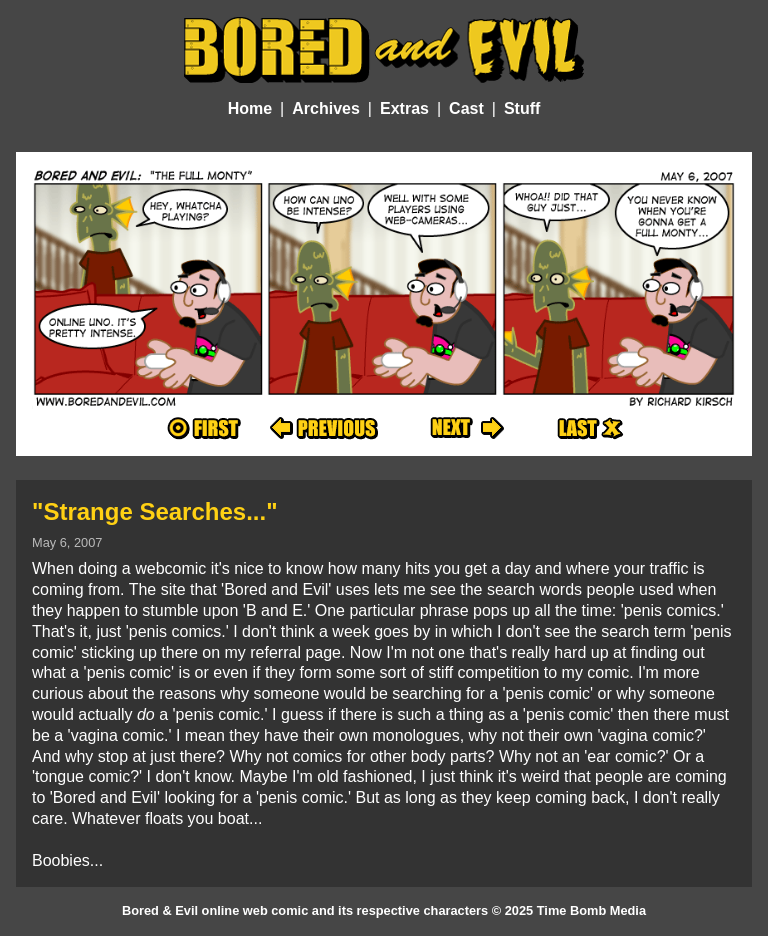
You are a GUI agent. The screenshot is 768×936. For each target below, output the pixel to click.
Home (250, 108)
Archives (326, 108)
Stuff (522, 108)
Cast (466, 108)
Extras (404, 108)
